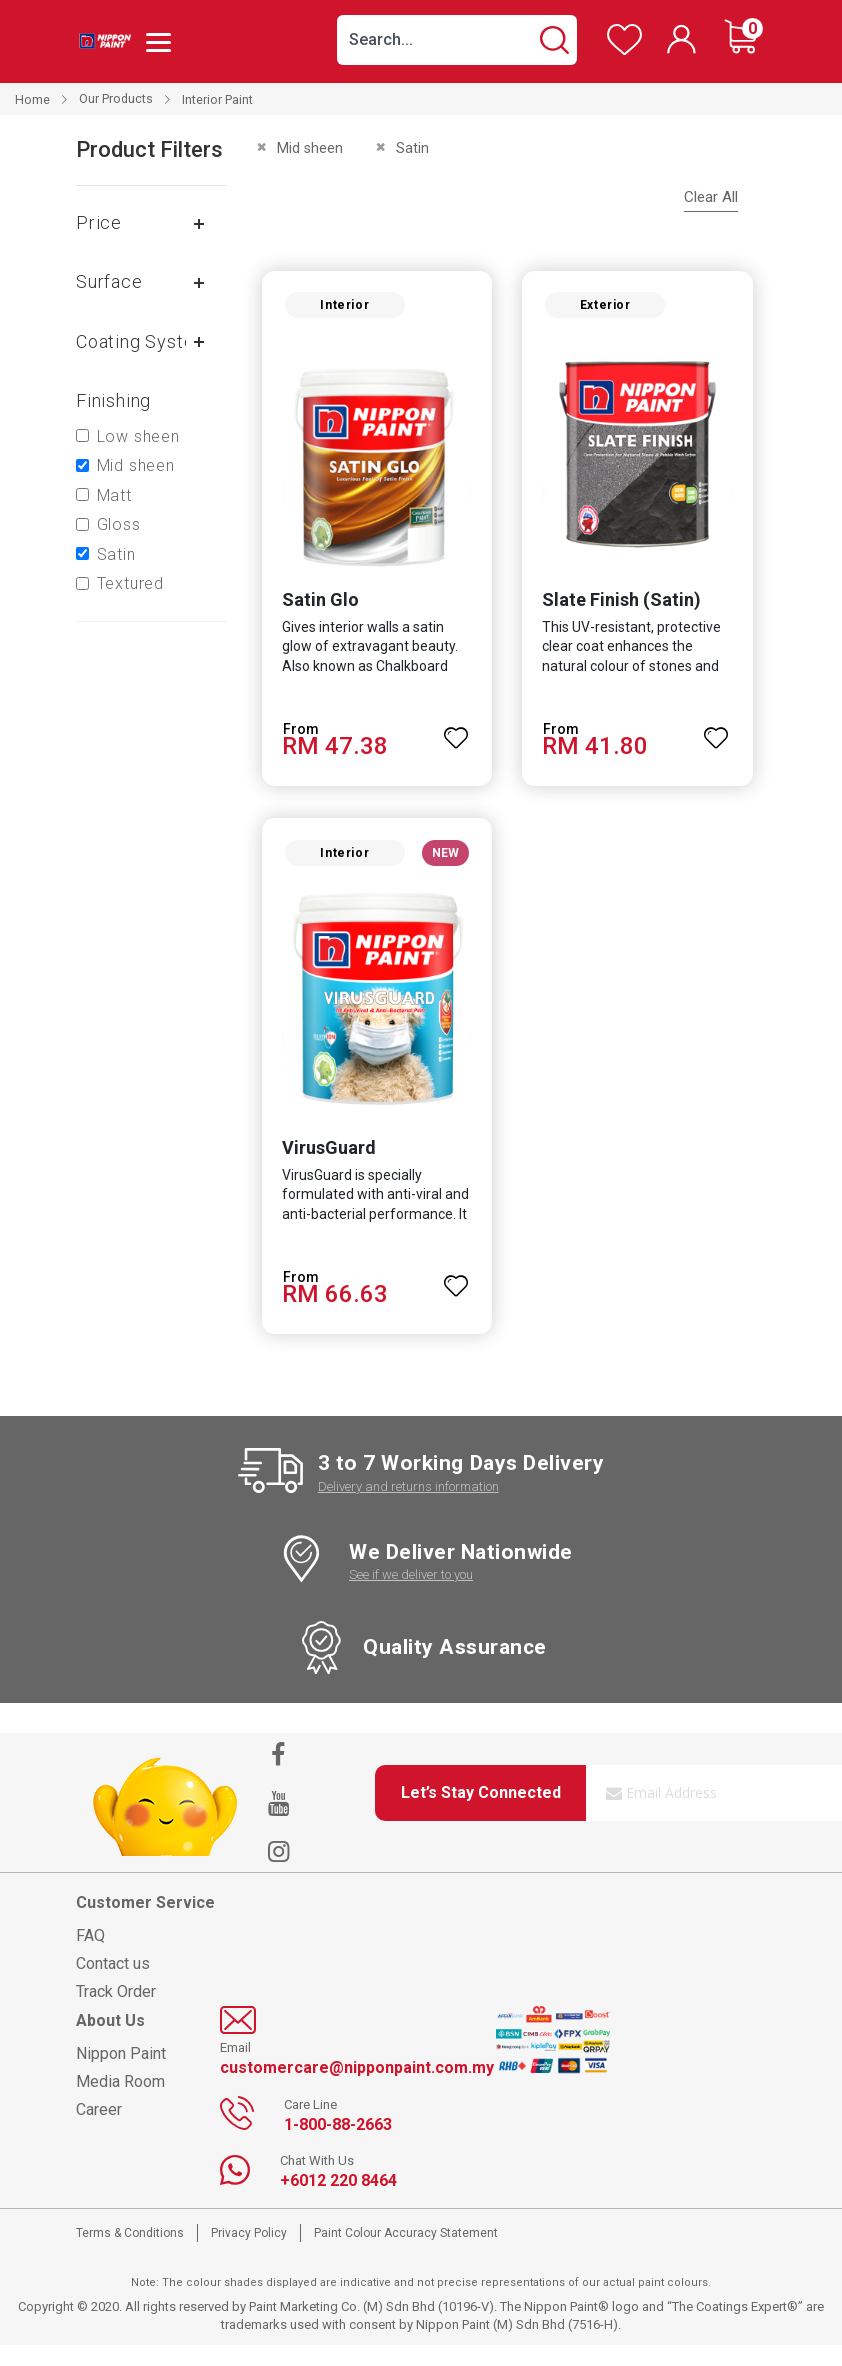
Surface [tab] (109, 281)
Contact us (113, 1984)
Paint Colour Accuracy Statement (406, 2254)
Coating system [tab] (143, 341)
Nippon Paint (121, 2074)
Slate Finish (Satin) (621, 610)
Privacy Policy (249, 2254)
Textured (130, 583)
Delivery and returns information (408, 1507)
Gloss (119, 524)
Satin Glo (312, 610)
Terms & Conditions (130, 2254)
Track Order (116, 2012)
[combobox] (457, 40)
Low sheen (138, 436)
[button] (456, 739)
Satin (116, 554)
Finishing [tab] (113, 400)
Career (99, 2130)
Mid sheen (136, 465)
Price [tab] (99, 222)
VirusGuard (321, 1168)
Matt (114, 495)
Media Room (120, 2102)
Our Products (116, 99)
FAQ (90, 1956)
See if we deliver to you (411, 1595)
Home (32, 99)
